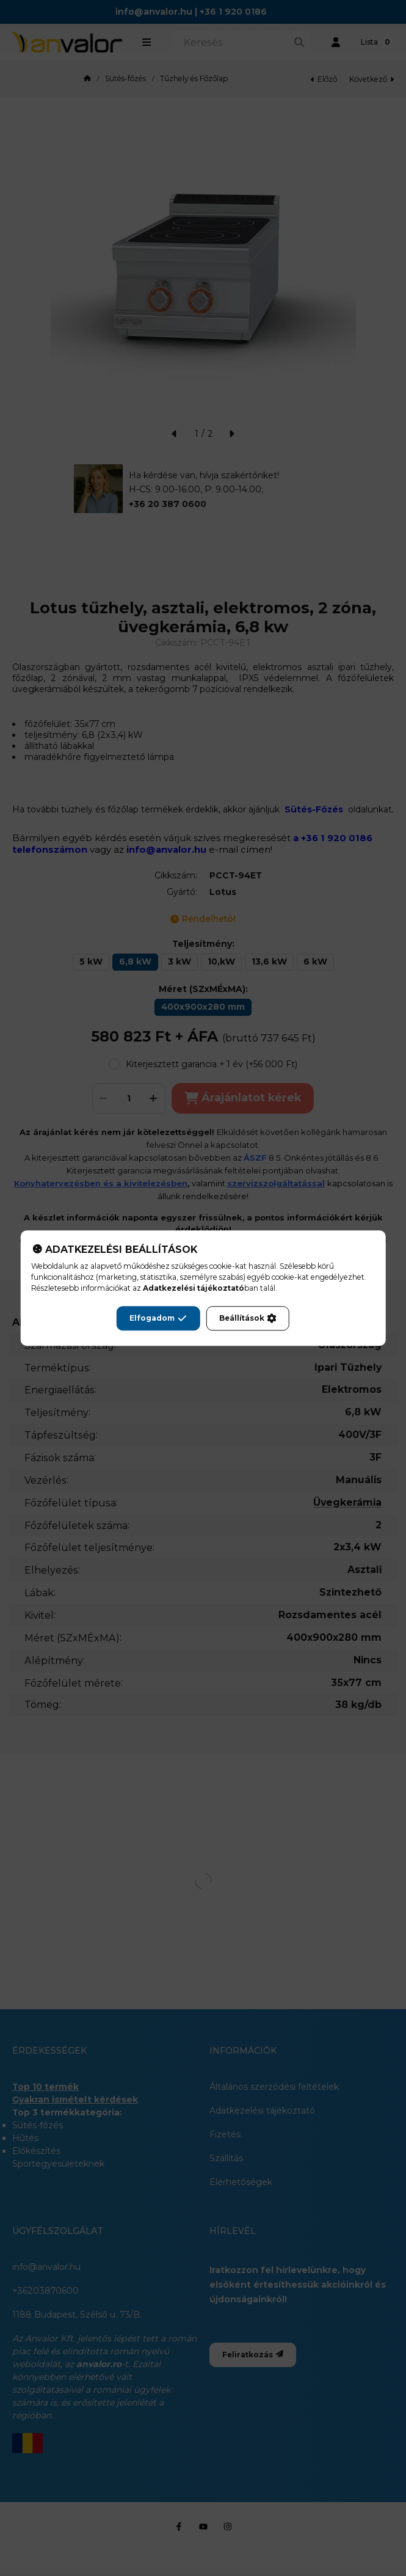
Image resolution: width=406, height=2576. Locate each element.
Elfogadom (158, 1318)
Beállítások (248, 1318)
